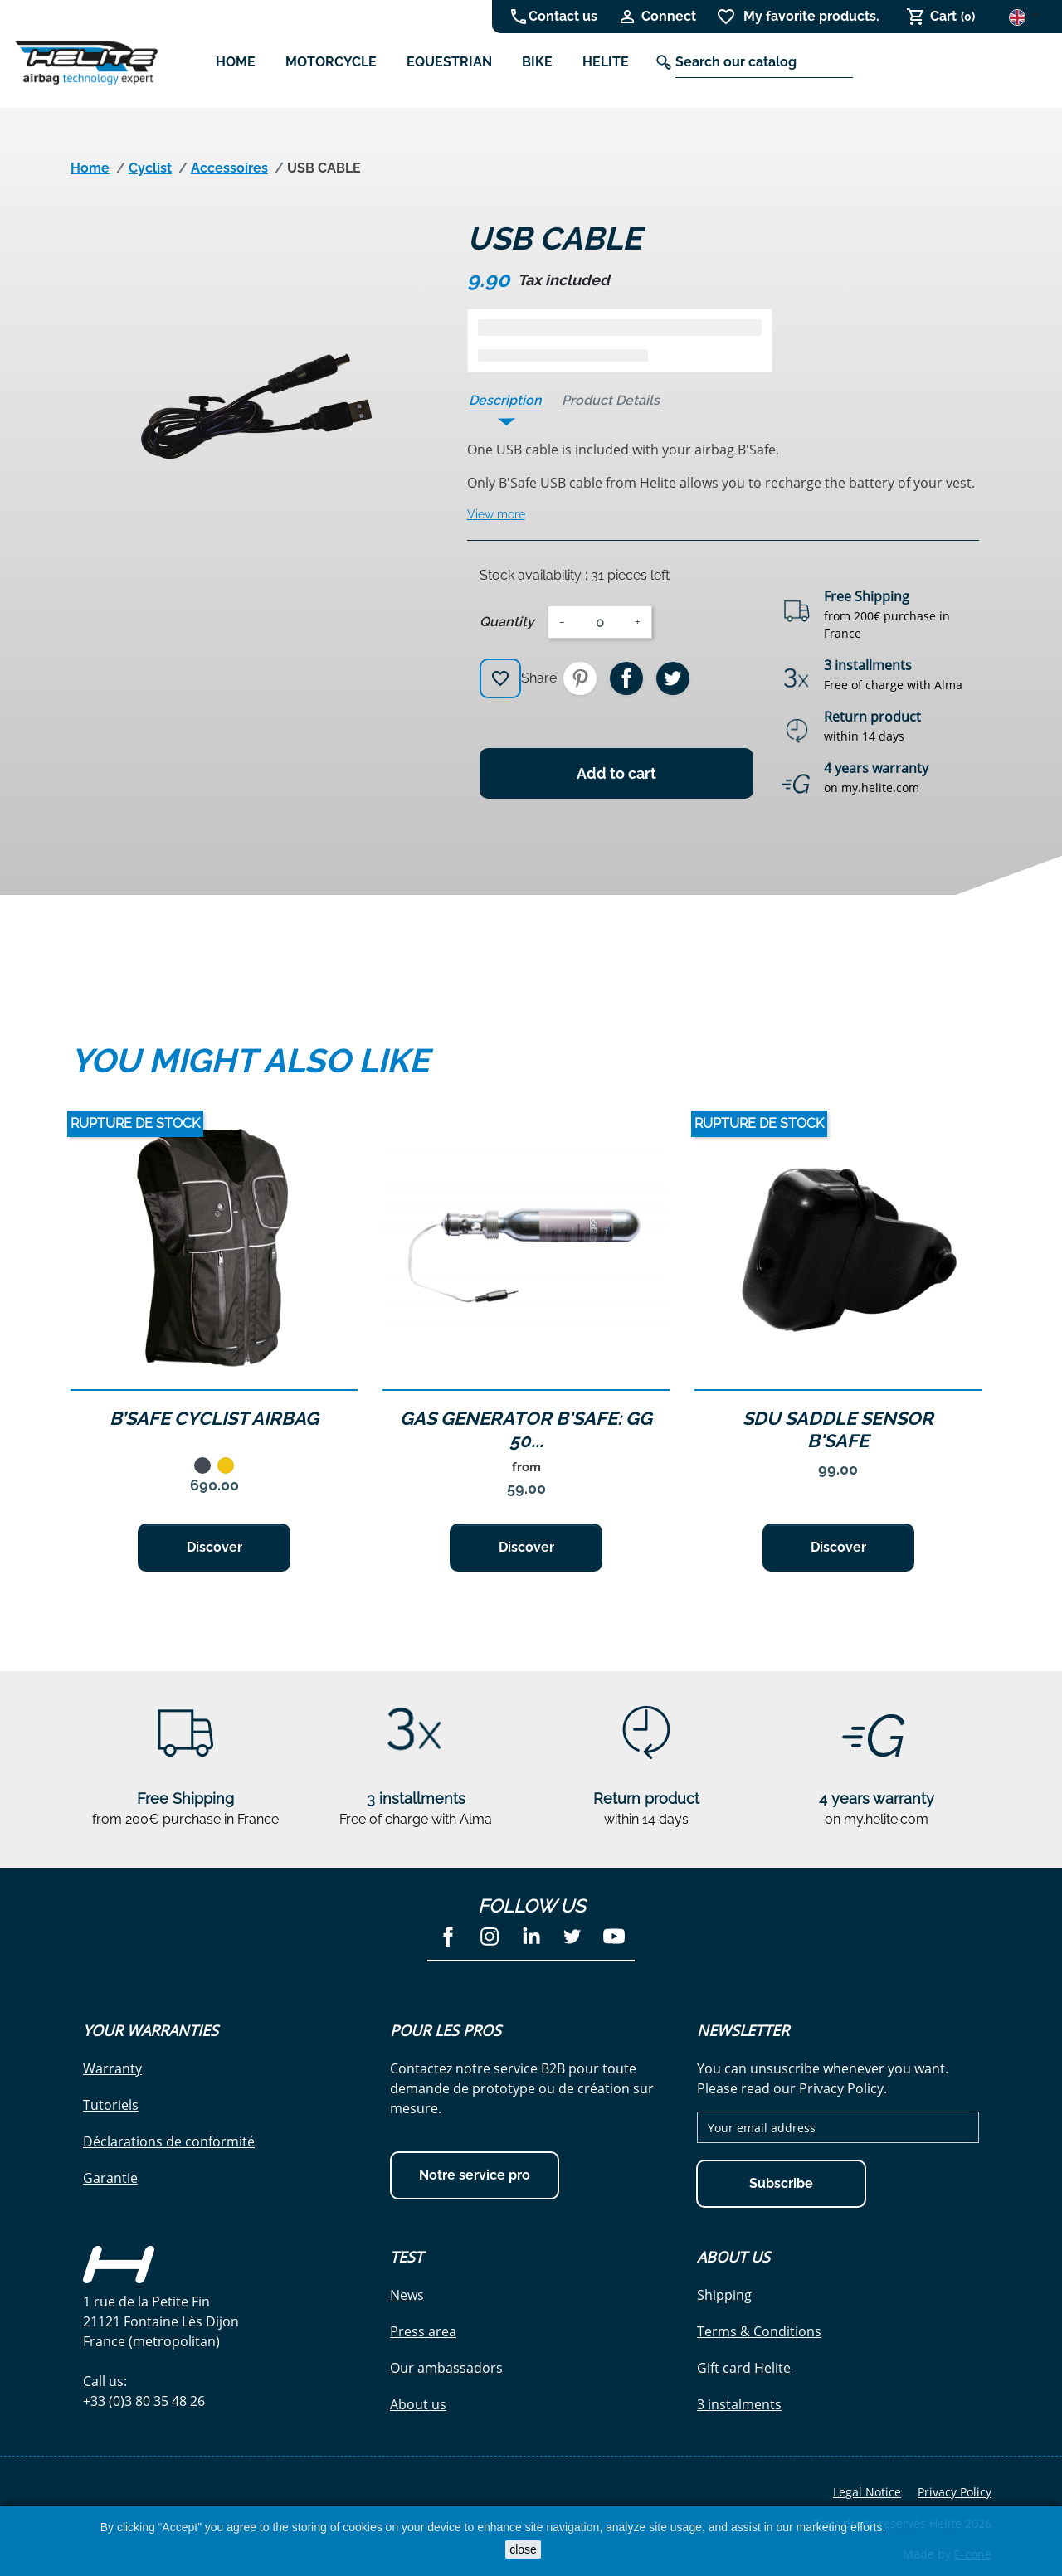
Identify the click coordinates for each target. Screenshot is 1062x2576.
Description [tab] (505, 400)
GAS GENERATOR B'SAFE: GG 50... (526, 1429)
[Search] (764, 62)
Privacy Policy (954, 2492)
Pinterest (580, 678)
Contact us (563, 16)
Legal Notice (867, 2492)
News (407, 2295)
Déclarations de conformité (169, 2141)
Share (626, 678)
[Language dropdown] (1023, 16)
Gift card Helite (744, 2368)
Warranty (112, 2068)
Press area (423, 2331)
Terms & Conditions (759, 2331)
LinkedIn (531, 1936)
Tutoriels (111, 2105)
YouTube (614, 1936)
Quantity (507, 621)
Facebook (448, 1936)
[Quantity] (600, 622)
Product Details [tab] (611, 400)
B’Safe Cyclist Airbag (214, 1418)
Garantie (110, 2178)
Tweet (672, 678)
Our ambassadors (446, 2368)
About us (418, 2404)
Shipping (724, 2295)
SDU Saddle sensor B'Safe (838, 1429)
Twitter (572, 1936)
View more (496, 514)
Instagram (489, 1936)
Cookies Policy (924, 2527)
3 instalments (739, 2404)
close (523, 2549)
